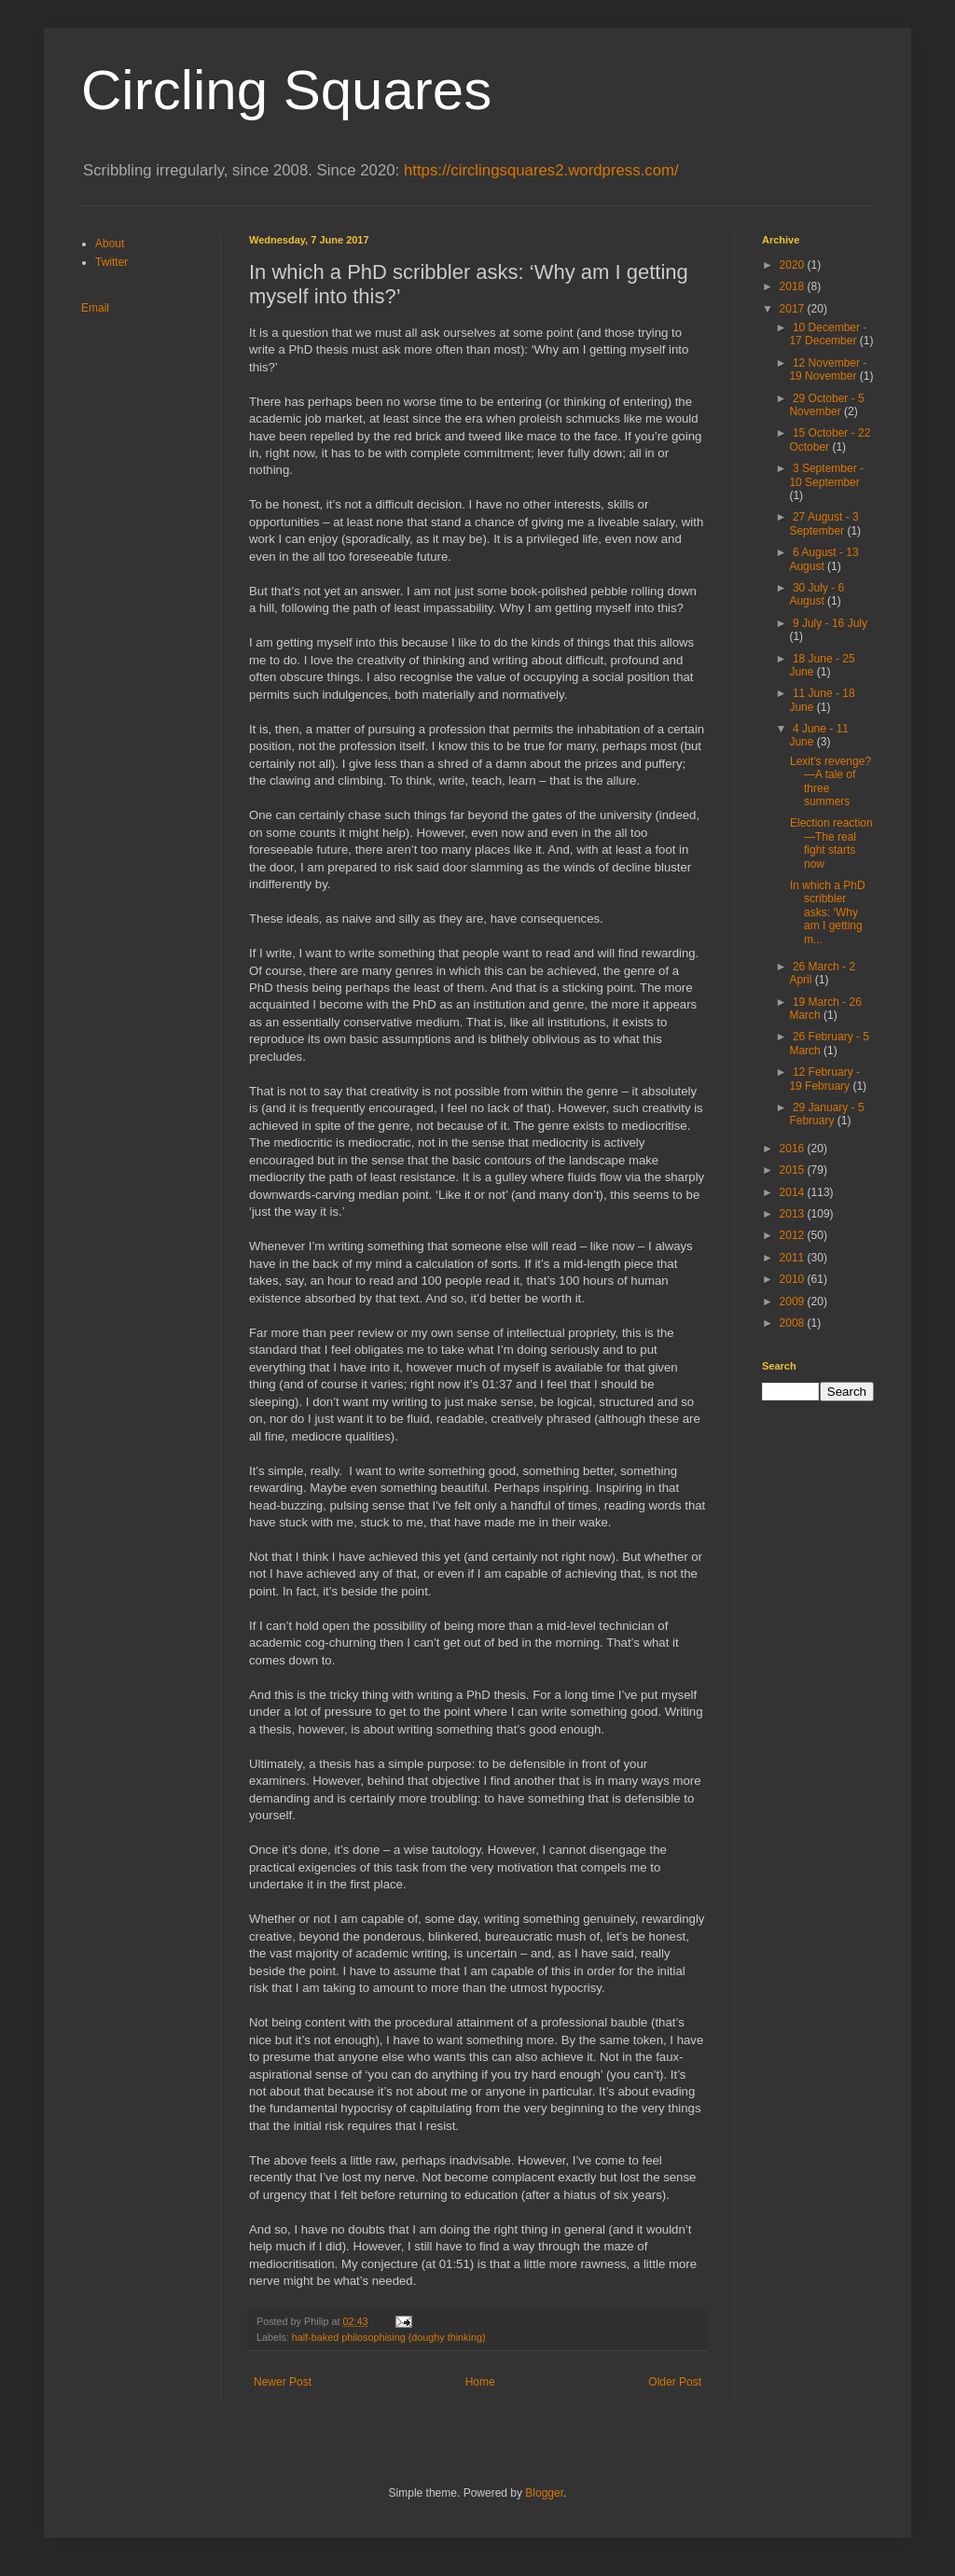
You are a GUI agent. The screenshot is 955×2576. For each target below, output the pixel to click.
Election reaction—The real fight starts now (831, 843)
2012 (794, 1235)
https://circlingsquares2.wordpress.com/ (541, 170)
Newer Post (282, 2381)
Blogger (544, 2492)
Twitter (111, 262)
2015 (794, 1170)
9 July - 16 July (830, 623)
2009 (794, 1301)
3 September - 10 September (826, 475)
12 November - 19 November (827, 369)
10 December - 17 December (827, 334)
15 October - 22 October (829, 439)
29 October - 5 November (826, 405)
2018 (794, 286)
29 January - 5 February (826, 1114)
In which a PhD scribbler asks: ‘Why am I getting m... (827, 912)
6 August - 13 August (823, 559)
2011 (794, 1257)
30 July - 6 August (816, 594)
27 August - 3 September (823, 523)
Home (480, 2381)
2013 (794, 1213)
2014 (794, 1192)
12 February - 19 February (824, 1078)
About (109, 243)
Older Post (674, 2381)
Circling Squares (286, 90)
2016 (794, 1148)
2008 (794, 1323)
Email (95, 307)
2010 (794, 1279)
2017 (794, 308)
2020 (794, 265)
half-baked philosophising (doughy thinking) (389, 2337)
